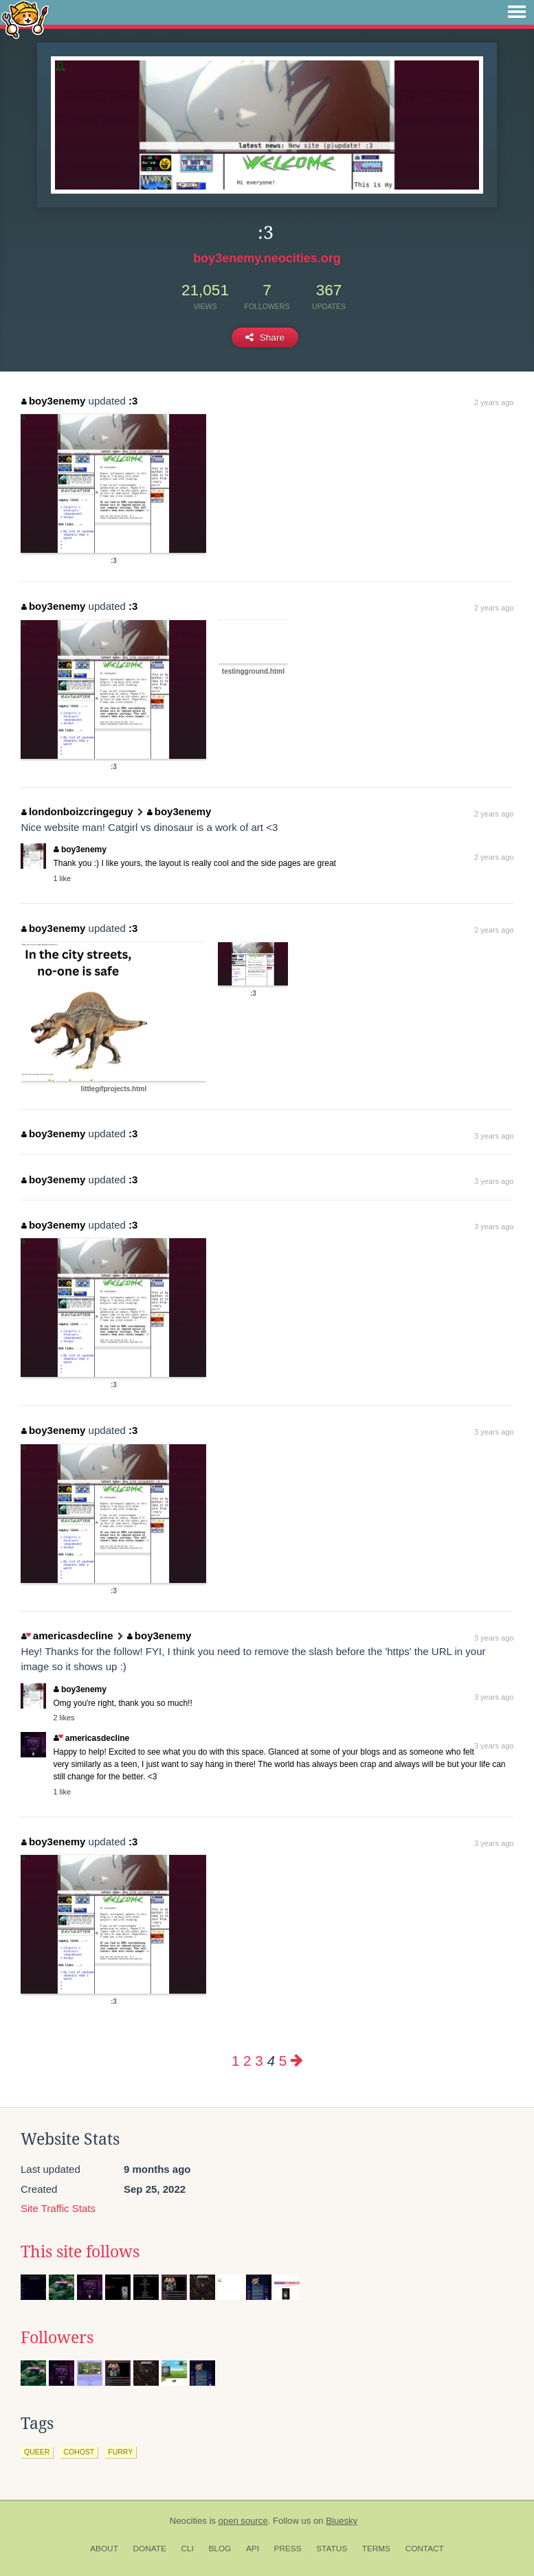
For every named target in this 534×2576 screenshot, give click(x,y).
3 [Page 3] (259, 2060)
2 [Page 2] (247, 2060)
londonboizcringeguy (77, 811)
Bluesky (341, 2521)
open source (243, 2521)
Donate (149, 2548)
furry (120, 2452)
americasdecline (67, 1635)
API (252, 2548)
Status (331, 2548)
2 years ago (493, 402)
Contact (424, 2548)
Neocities (188, 2521)
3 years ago (493, 1136)
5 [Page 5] (283, 2060)
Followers (57, 2338)
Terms (376, 2548)
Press (288, 2548)
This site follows (80, 2252)
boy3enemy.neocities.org (267, 258)
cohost (78, 2452)
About (104, 2548)
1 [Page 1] (235, 2060)
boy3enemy (53, 401)
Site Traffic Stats (58, 2208)
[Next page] (297, 2060)
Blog (219, 2548)
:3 (133, 401)
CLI (187, 2548)
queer (36, 2452)
